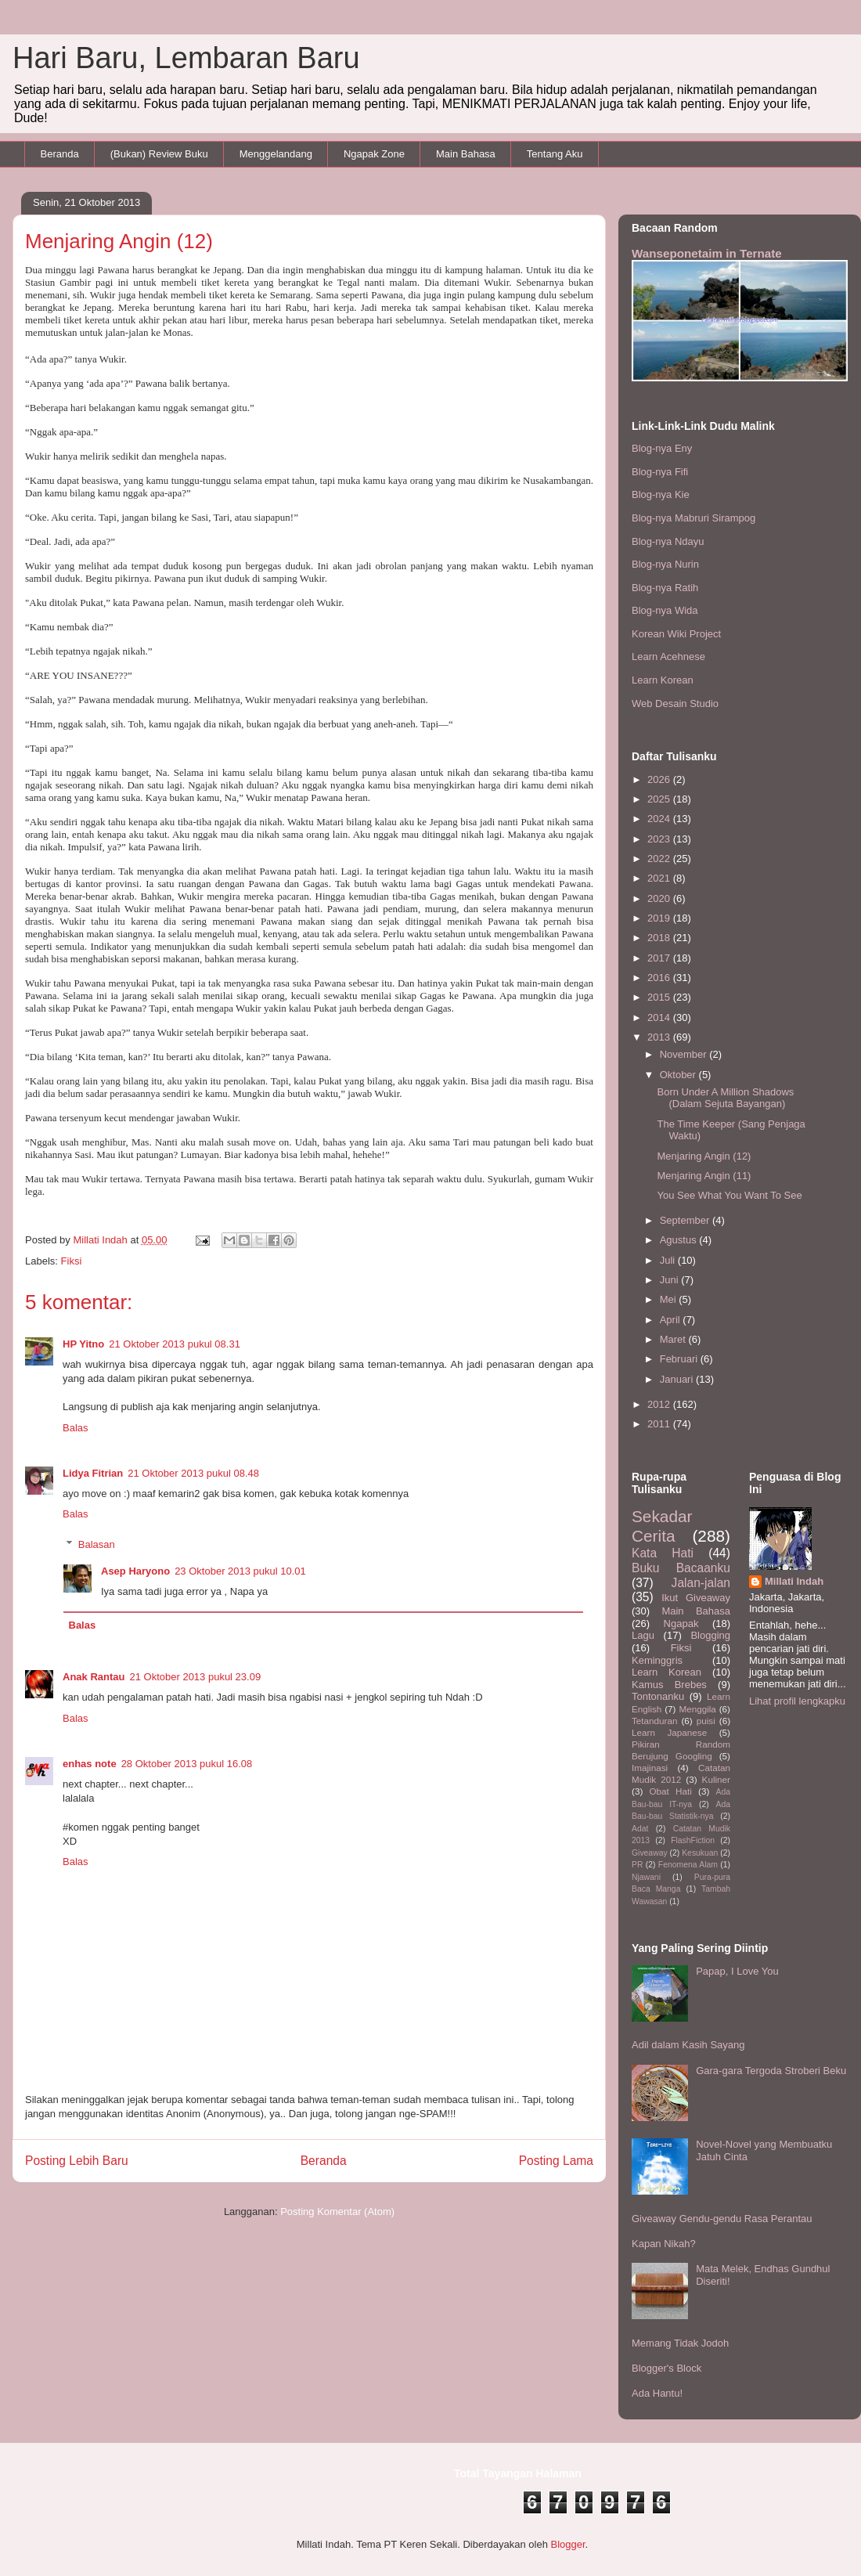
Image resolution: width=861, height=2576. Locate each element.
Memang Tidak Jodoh (680, 2343)
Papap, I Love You (737, 1971)
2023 (660, 839)
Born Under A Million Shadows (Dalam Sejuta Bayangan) (725, 1098)
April (671, 1320)
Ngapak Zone (374, 154)
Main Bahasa (465, 154)
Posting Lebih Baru (76, 2160)
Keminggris (657, 1660)
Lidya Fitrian (93, 1473)
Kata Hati (662, 1553)
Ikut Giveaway (695, 1598)
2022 (660, 858)
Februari (680, 1359)
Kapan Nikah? (664, 2243)
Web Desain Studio (675, 703)
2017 (660, 958)
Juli (669, 1260)
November (685, 1054)
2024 (660, 818)
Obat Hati (671, 1791)
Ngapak (681, 1623)
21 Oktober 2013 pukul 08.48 (193, 1473)
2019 (660, 918)
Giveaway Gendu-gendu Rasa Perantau (722, 2218)
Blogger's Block (666, 2368)
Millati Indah (794, 1581)
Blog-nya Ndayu (668, 541)
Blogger (567, 2544)
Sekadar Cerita (662, 1526)
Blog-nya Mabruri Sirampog (693, 518)
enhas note (90, 1764)
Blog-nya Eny (662, 448)
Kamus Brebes (669, 1684)
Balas (75, 1428)
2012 (660, 1404)
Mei (669, 1299)
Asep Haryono (135, 1571)
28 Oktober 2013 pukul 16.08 (187, 1764)
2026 (660, 779)
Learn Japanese (669, 1732)
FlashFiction (693, 1840)
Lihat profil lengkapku (797, 1701)
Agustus (680, 1240)
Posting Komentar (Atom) (337, 2211)
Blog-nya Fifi (660, 472)
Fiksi (71, 1261)
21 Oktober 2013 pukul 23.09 (195, 1677)
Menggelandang (276, 154)
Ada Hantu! (657, 2393)
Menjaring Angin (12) (704, 1156)
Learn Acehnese (668, 656)
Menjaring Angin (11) (704, 1176)
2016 (660, 977)
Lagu (643, 1635)
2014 (660, 1017)
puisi (706, 1721)
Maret (674, 1339)
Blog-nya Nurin (665, 564)
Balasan (96, 1544)
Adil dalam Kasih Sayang (688, 2045)
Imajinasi (650, 1767)
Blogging (710, 1635)
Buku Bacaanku (681, 1568)
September (686, 1220)
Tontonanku (658, 1696)
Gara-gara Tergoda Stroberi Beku (771, 2070)
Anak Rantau (93, 1677)
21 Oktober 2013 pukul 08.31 (174, 1344)
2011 (660, 1424)
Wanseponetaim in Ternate (707, 253)
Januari (678, 1379)
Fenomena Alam (688, 1864)
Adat (640, 1828)
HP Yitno (83, 1344)
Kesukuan (700, 1853)
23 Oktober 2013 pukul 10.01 (240, 1571)
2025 (660, 799)
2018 (660, 937)
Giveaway (650, 1853)
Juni (670, 1280)
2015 (660, 997)
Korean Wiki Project (676, 634)
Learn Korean (662, 680)
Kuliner (716, 1779)
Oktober (679, 1075)
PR (637, 1864)
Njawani (646, 1877)
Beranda (60, 154)
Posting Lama (556, 2160)
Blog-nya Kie (661, 494)
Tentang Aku (555, 154)
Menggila (697, 1709)
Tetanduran (654, 1721)
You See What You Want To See (729, 1195)
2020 (660, 898)
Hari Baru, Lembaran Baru (186, 57)
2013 (660, 1037)
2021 (660, 878)
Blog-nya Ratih (665, 587)
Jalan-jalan (701, 1582)
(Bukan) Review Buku (159, 154)
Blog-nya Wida (665, 610)
